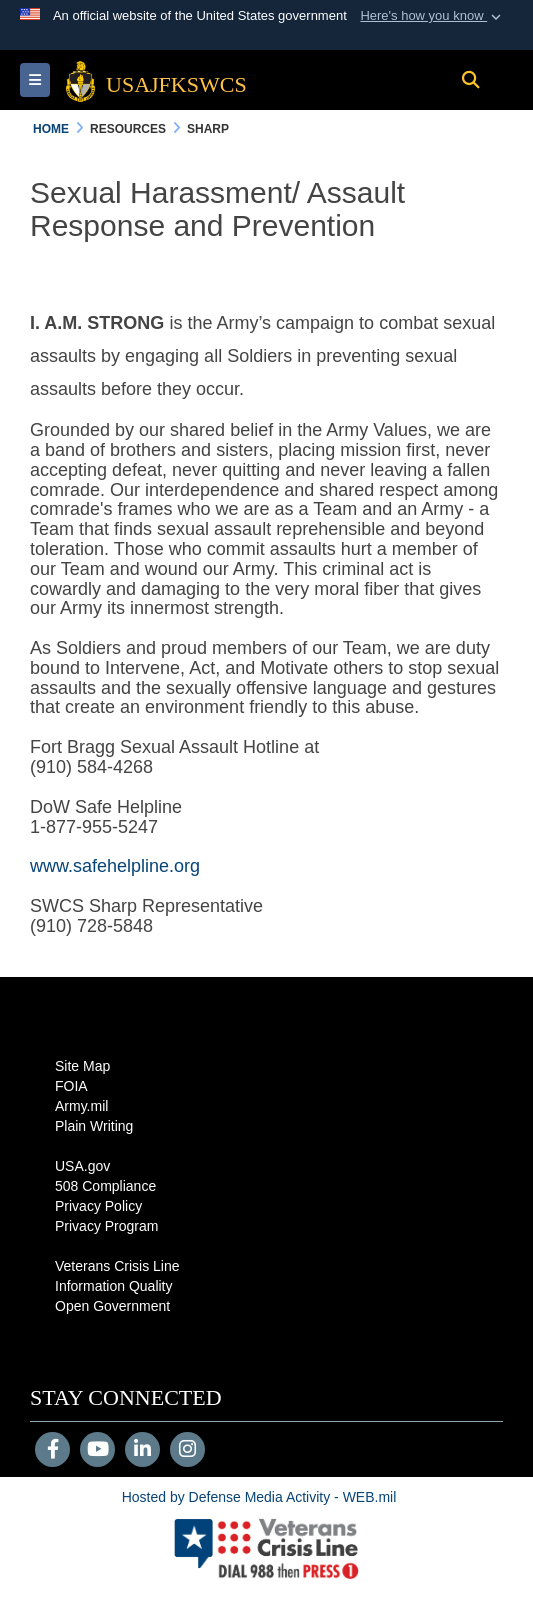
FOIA (71, 1086)
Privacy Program (106, 1226)
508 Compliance (105, 1186)
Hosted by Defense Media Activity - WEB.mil (259, 1497)
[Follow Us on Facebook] (52, 1451)
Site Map (82, 1066)
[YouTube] (97, 1451)
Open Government (112, 1306)
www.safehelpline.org (115, 866)
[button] (432, 16)
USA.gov (82, 1166)
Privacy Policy (98, 1206)
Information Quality (114, 1286)
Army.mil (81, 1106)
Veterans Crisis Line (117, 1266)
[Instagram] (187, 1451)
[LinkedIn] (142, 1451)
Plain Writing (94, 1126)
